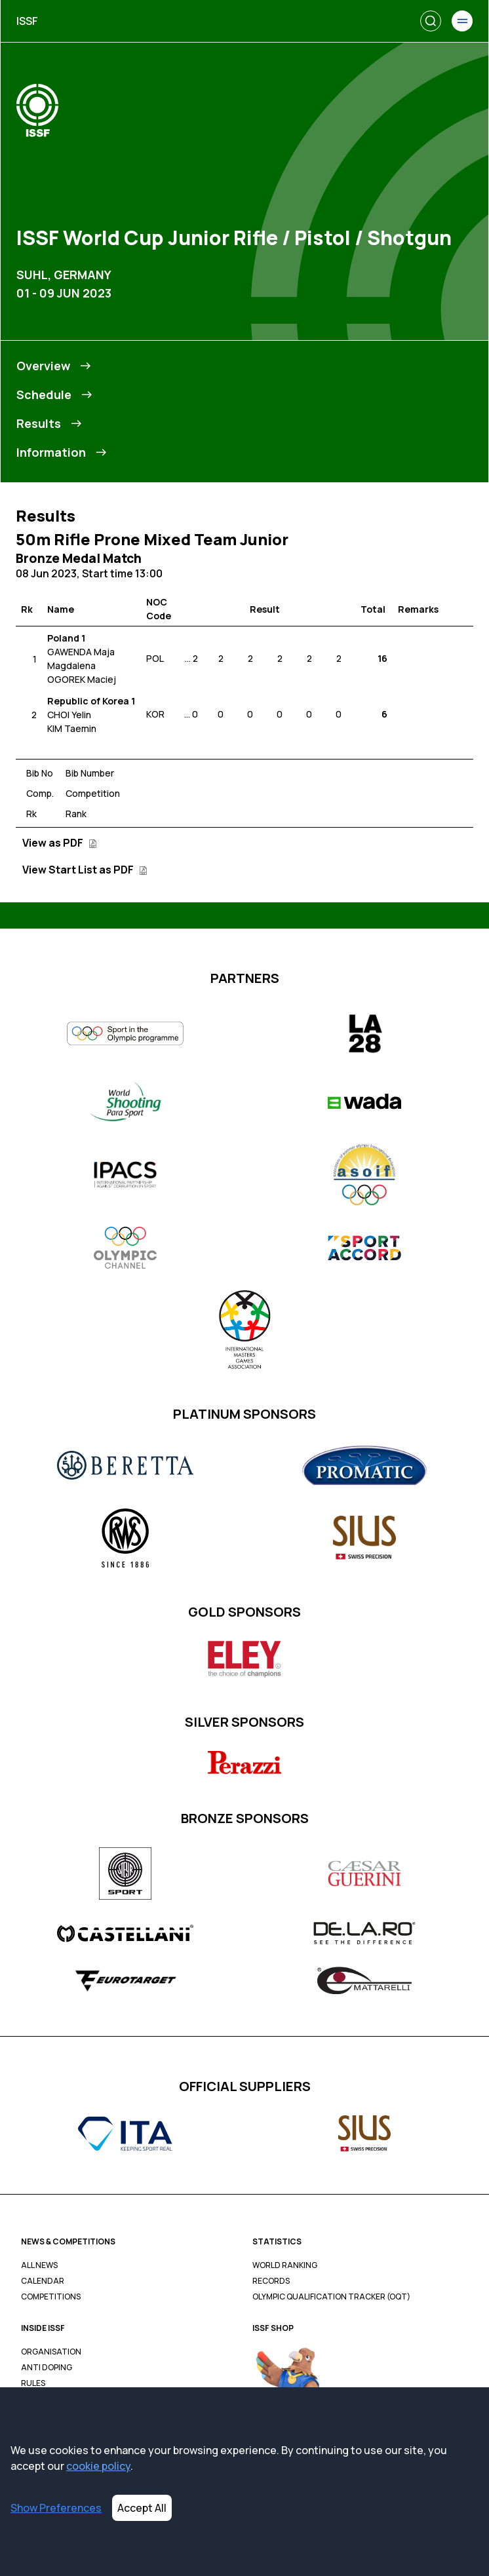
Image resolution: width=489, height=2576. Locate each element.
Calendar (42, 2281)
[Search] (430, 20)
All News (39, 2265)
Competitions (51, 2297)
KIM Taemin (71, 728)
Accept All (141, 2508)
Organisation (51, 2352)
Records (271, 2281)
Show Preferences (56, 2508)
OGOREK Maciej (81, 679)
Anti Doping (46, 2367)
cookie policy (98, 2466)
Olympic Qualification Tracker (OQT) (331, 2297)
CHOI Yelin (69, 714)
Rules (33, 2383)
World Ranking (284, 2265)
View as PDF (59, 843)
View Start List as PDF (84, 869)
